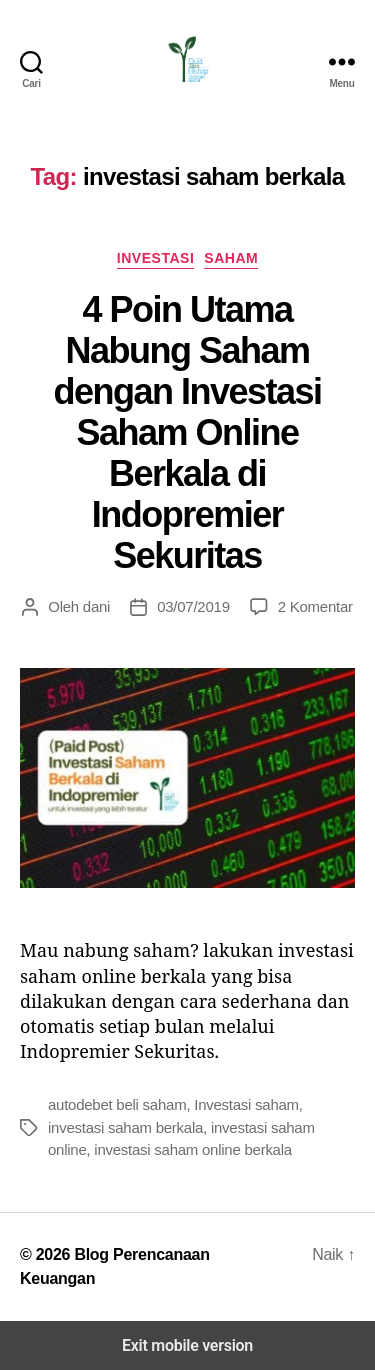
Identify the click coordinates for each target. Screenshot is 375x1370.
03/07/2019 (193, 606)
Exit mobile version (187, 1345)
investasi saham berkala (125, 1127)
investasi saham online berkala (193, 1149)
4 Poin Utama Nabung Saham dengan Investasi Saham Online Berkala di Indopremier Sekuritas (187, 432)
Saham (231, 258)
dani (96, 606)
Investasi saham (246, 1104)
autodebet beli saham (117, 1104)
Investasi (155, 258)
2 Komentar (315, 606)
